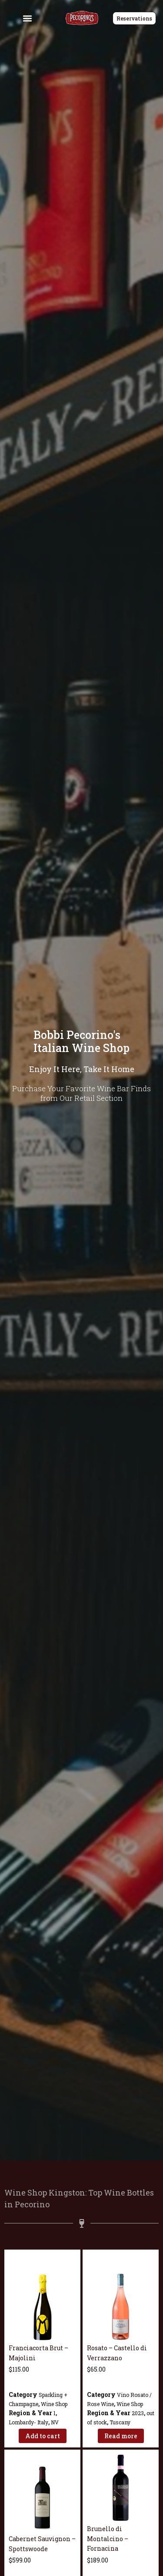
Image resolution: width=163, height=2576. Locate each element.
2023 (138, 2412)
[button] (27, 18)
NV (55, 2421)
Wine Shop (54, 2403)
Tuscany (120, 2421)
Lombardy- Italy (28, 2421)
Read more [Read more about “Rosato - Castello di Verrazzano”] (120, 2435)
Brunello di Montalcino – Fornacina (107, 2538)
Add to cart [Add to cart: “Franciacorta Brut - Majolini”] (42, 2435)
